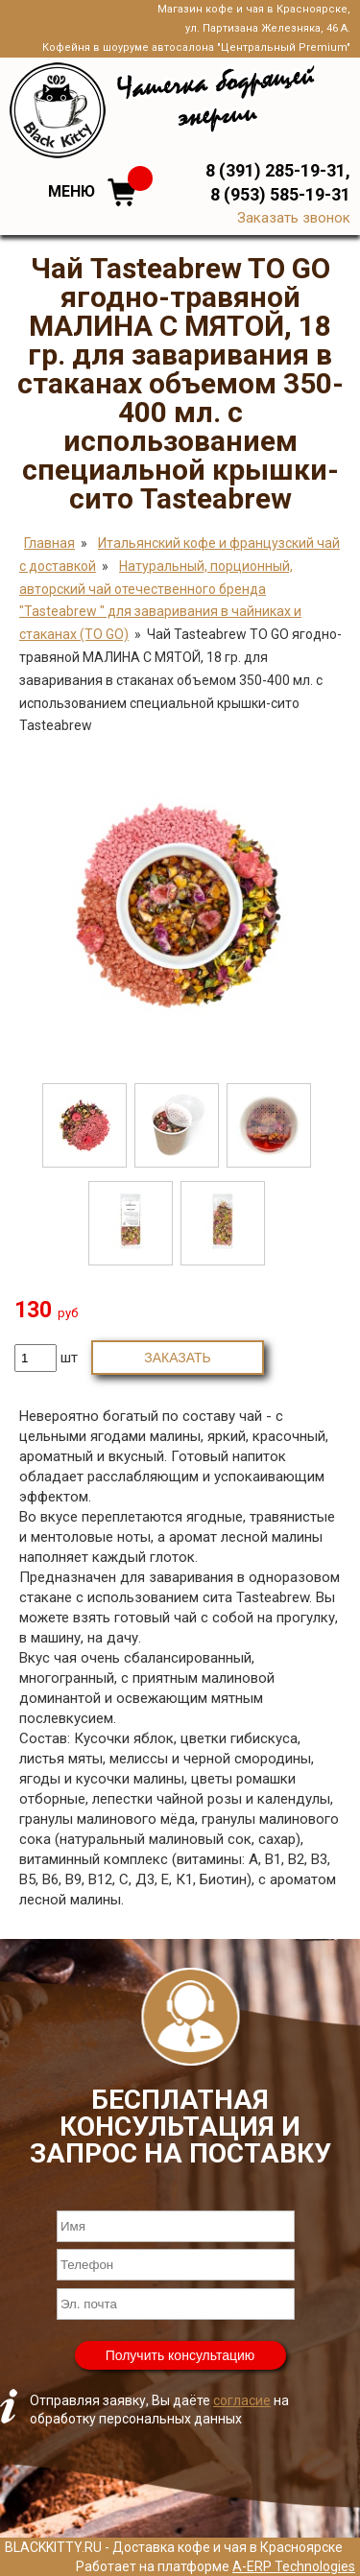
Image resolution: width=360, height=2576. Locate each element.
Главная (49, 543)
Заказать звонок (293, 217)
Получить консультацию (180, 2355)
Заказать (177, 1357)
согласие (242, 2400)
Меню (71, 191)
